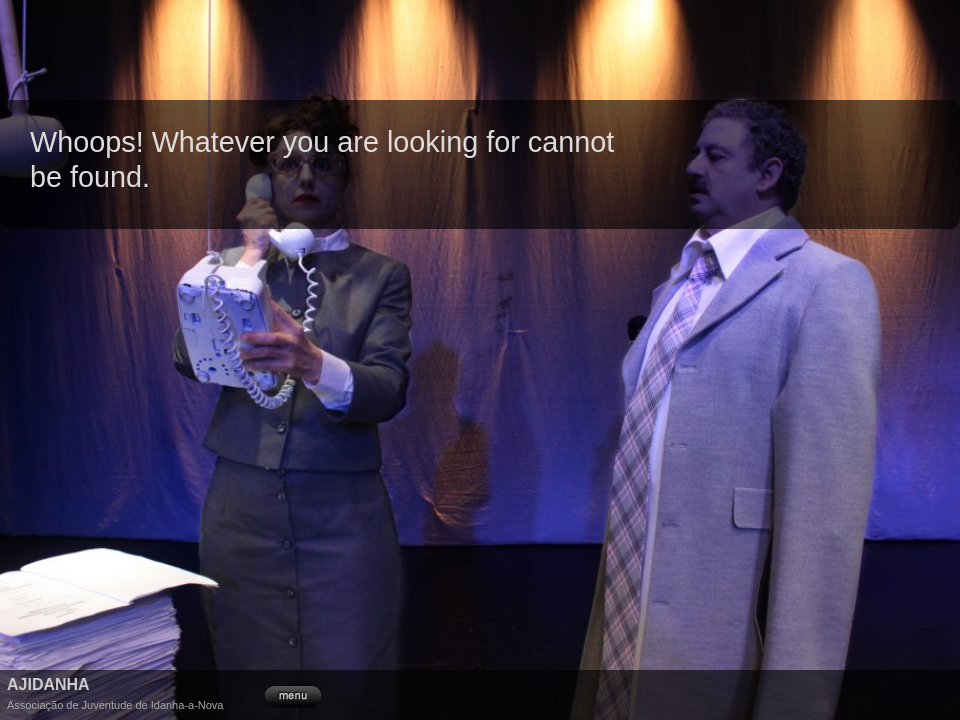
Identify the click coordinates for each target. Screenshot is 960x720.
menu (293, 694)
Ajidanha (48, 684)
